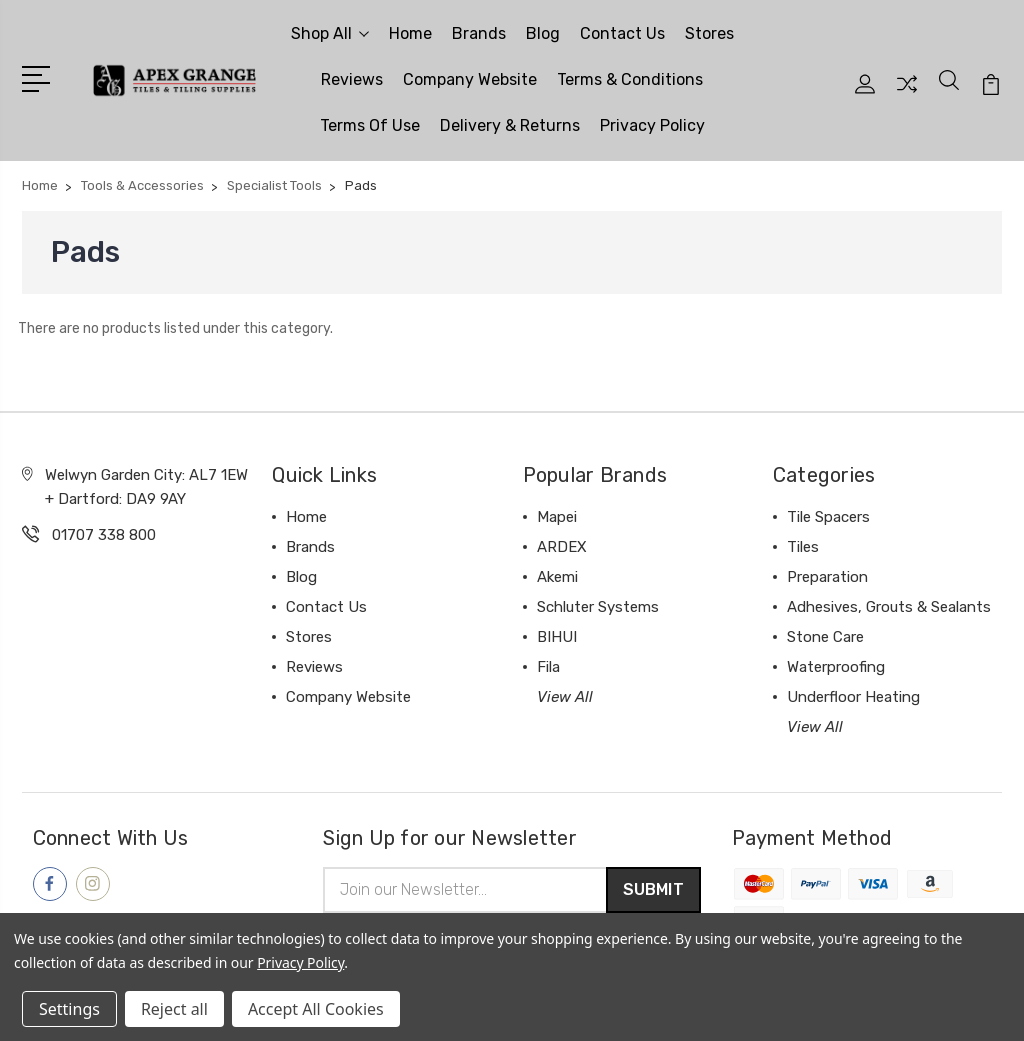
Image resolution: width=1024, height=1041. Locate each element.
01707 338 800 (104, 535)
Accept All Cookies (316, 1009)
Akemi (557, 577)
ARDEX (562, 547)
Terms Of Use (370, 125)
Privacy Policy (652, 125)
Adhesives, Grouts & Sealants (889, 607)
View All (565, 697)
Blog (543, 33)
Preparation (827, 577)
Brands (479, 33)
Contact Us (622, 33)
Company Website (470, 79)
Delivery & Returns (510, 125)
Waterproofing (836, 667)
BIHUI (557, 637)
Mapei (557, 517)
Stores (709, 33)
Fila (548, 667)
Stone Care (825, 637)
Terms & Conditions (630, 79)
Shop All (330, 33)
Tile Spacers (828, 517)
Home (410, 33)
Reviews (352, 79)
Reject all (174, 1009)
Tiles (803, 547)
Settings (69, 1009)
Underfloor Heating (853, 697)
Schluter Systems (598, 607)
